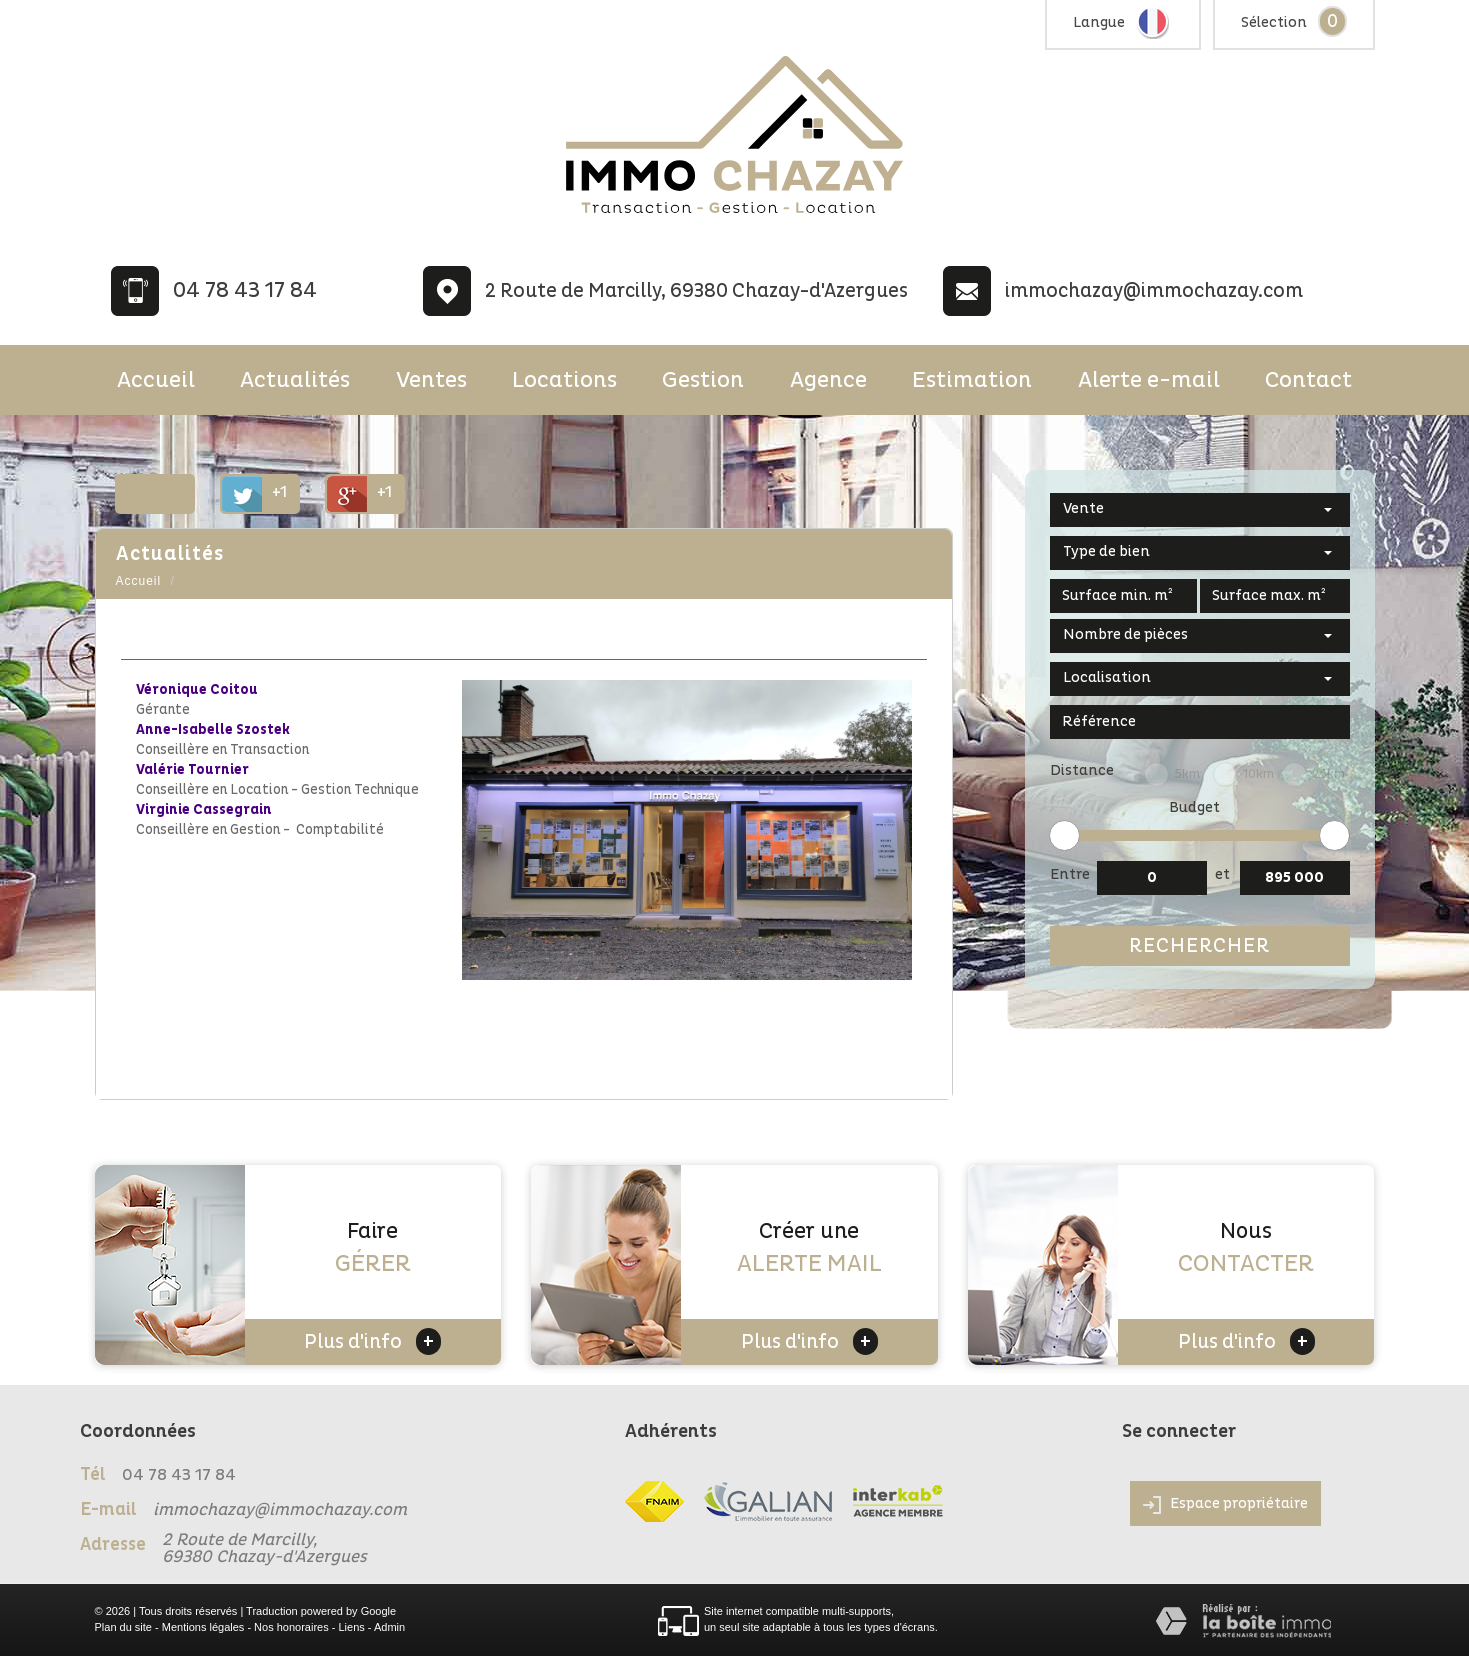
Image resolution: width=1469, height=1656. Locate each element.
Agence (828, 380)
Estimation (972, 380)
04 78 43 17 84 (245, 290)
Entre (1070, 874)
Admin (389, 1627)
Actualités (295, 380)
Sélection (1274, 22)
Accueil (156, 380)
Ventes (431, 380)
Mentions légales (203, 1627)
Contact (1308, 380)
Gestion (703, 380)
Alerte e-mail (1149, 380)
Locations (564, 380)
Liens (351, 1627)
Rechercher (1199, 946)
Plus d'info (372, 1341)
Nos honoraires (291, 1627)
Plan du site (123, 1627)
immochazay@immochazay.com (1154, 291)
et (1222, 874)
